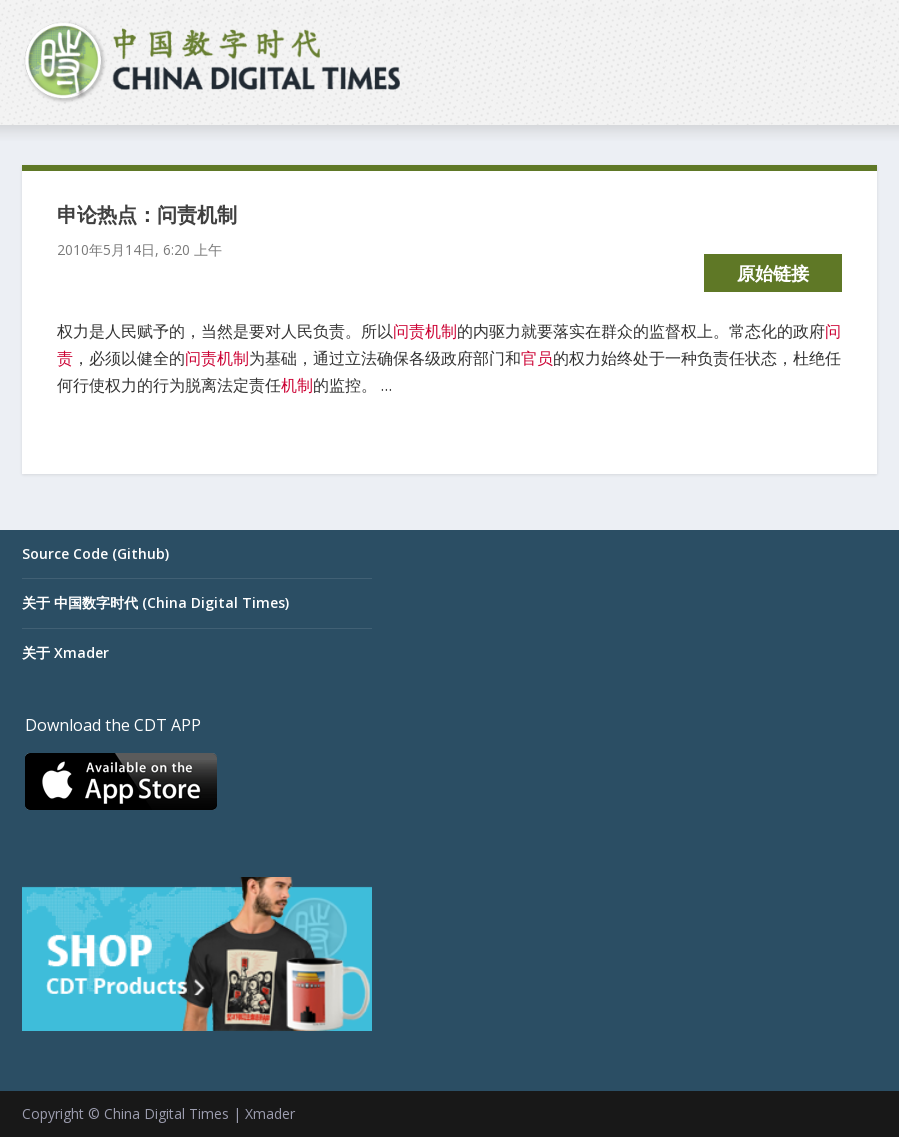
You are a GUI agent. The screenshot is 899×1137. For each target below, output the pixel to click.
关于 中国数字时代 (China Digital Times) (155, 602)
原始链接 (773, 273)
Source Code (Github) (95, 553)
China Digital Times (166, 1113)
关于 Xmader (65, 652)
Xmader (270, 1113)
